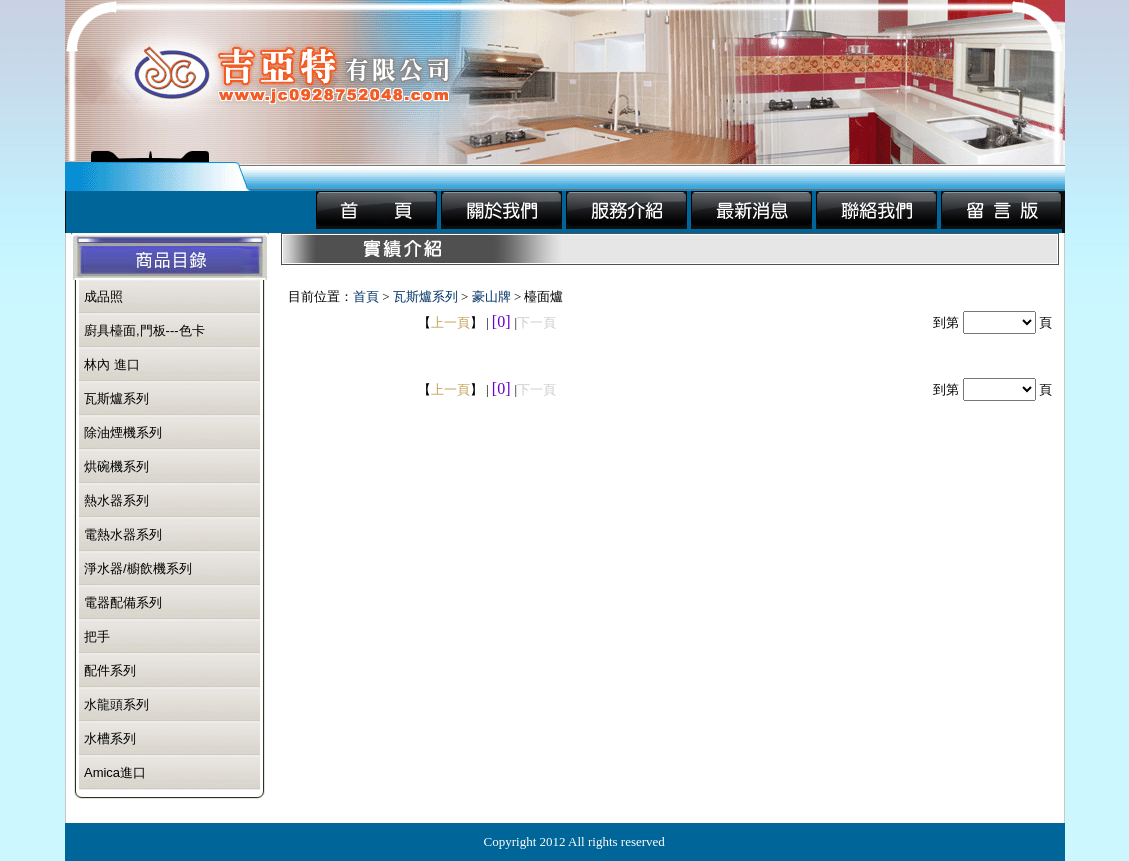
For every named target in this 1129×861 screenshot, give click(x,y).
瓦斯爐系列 (425, 296)
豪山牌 (491, 296)
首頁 (366, 296)
